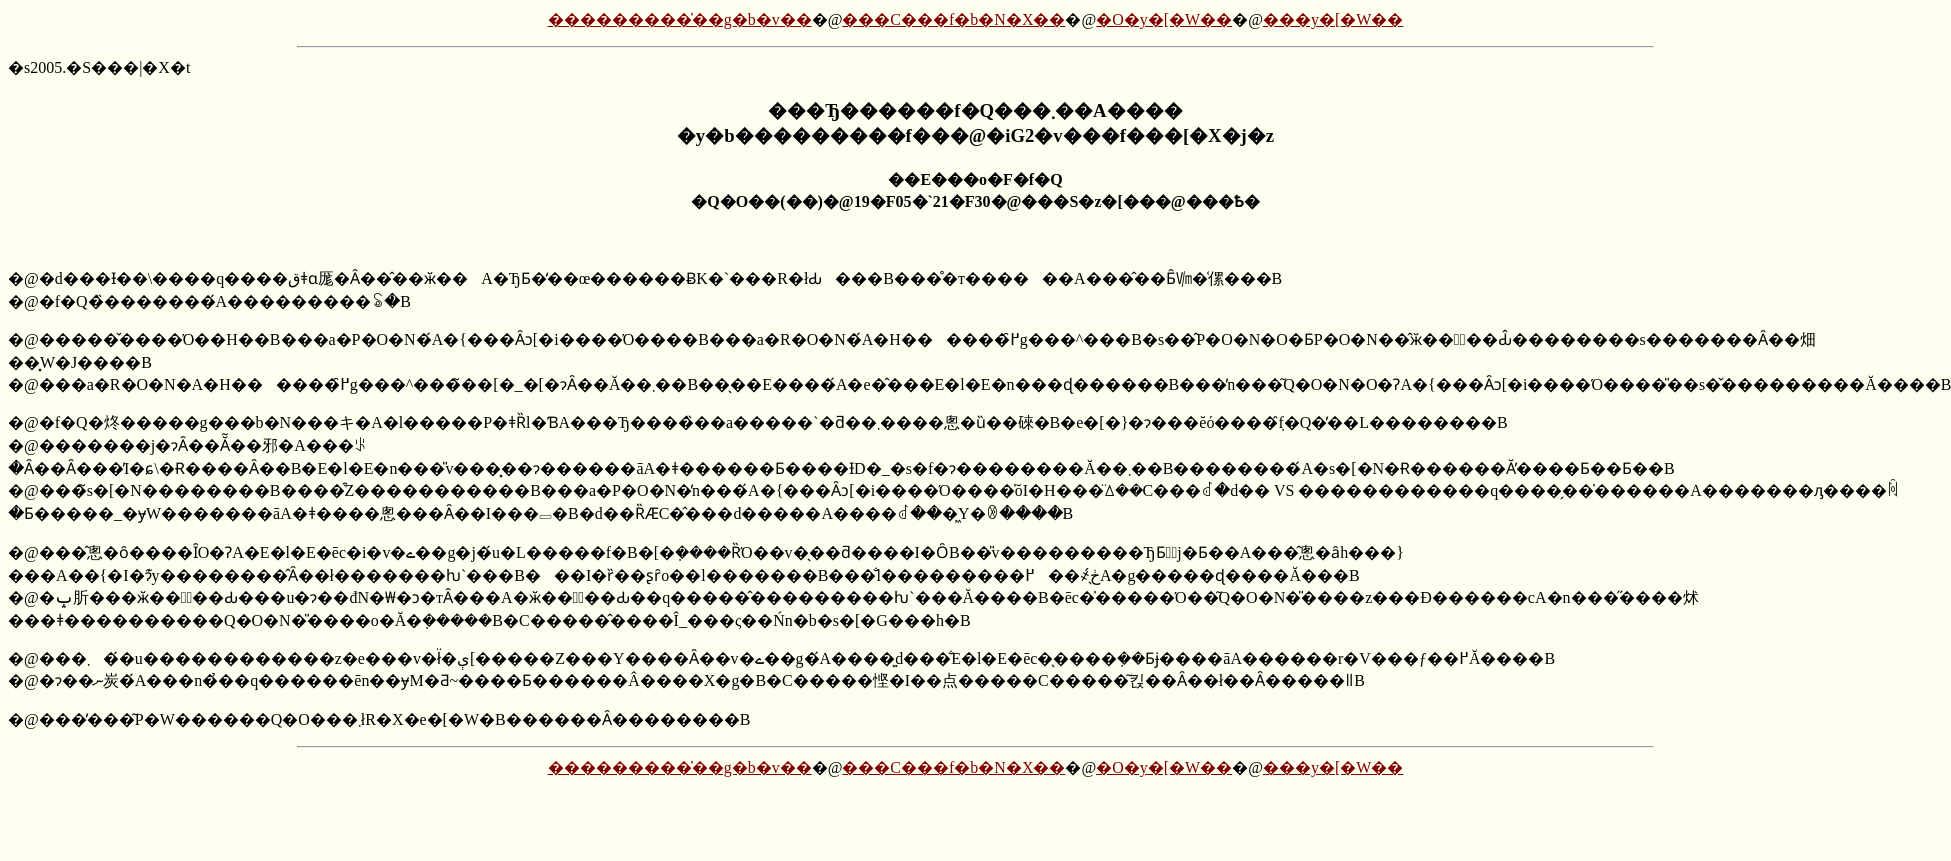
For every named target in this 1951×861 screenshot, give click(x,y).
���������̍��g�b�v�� (680, 19)
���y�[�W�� (1333, 19)
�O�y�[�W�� (1164, 19)
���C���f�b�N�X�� (953, 19)
